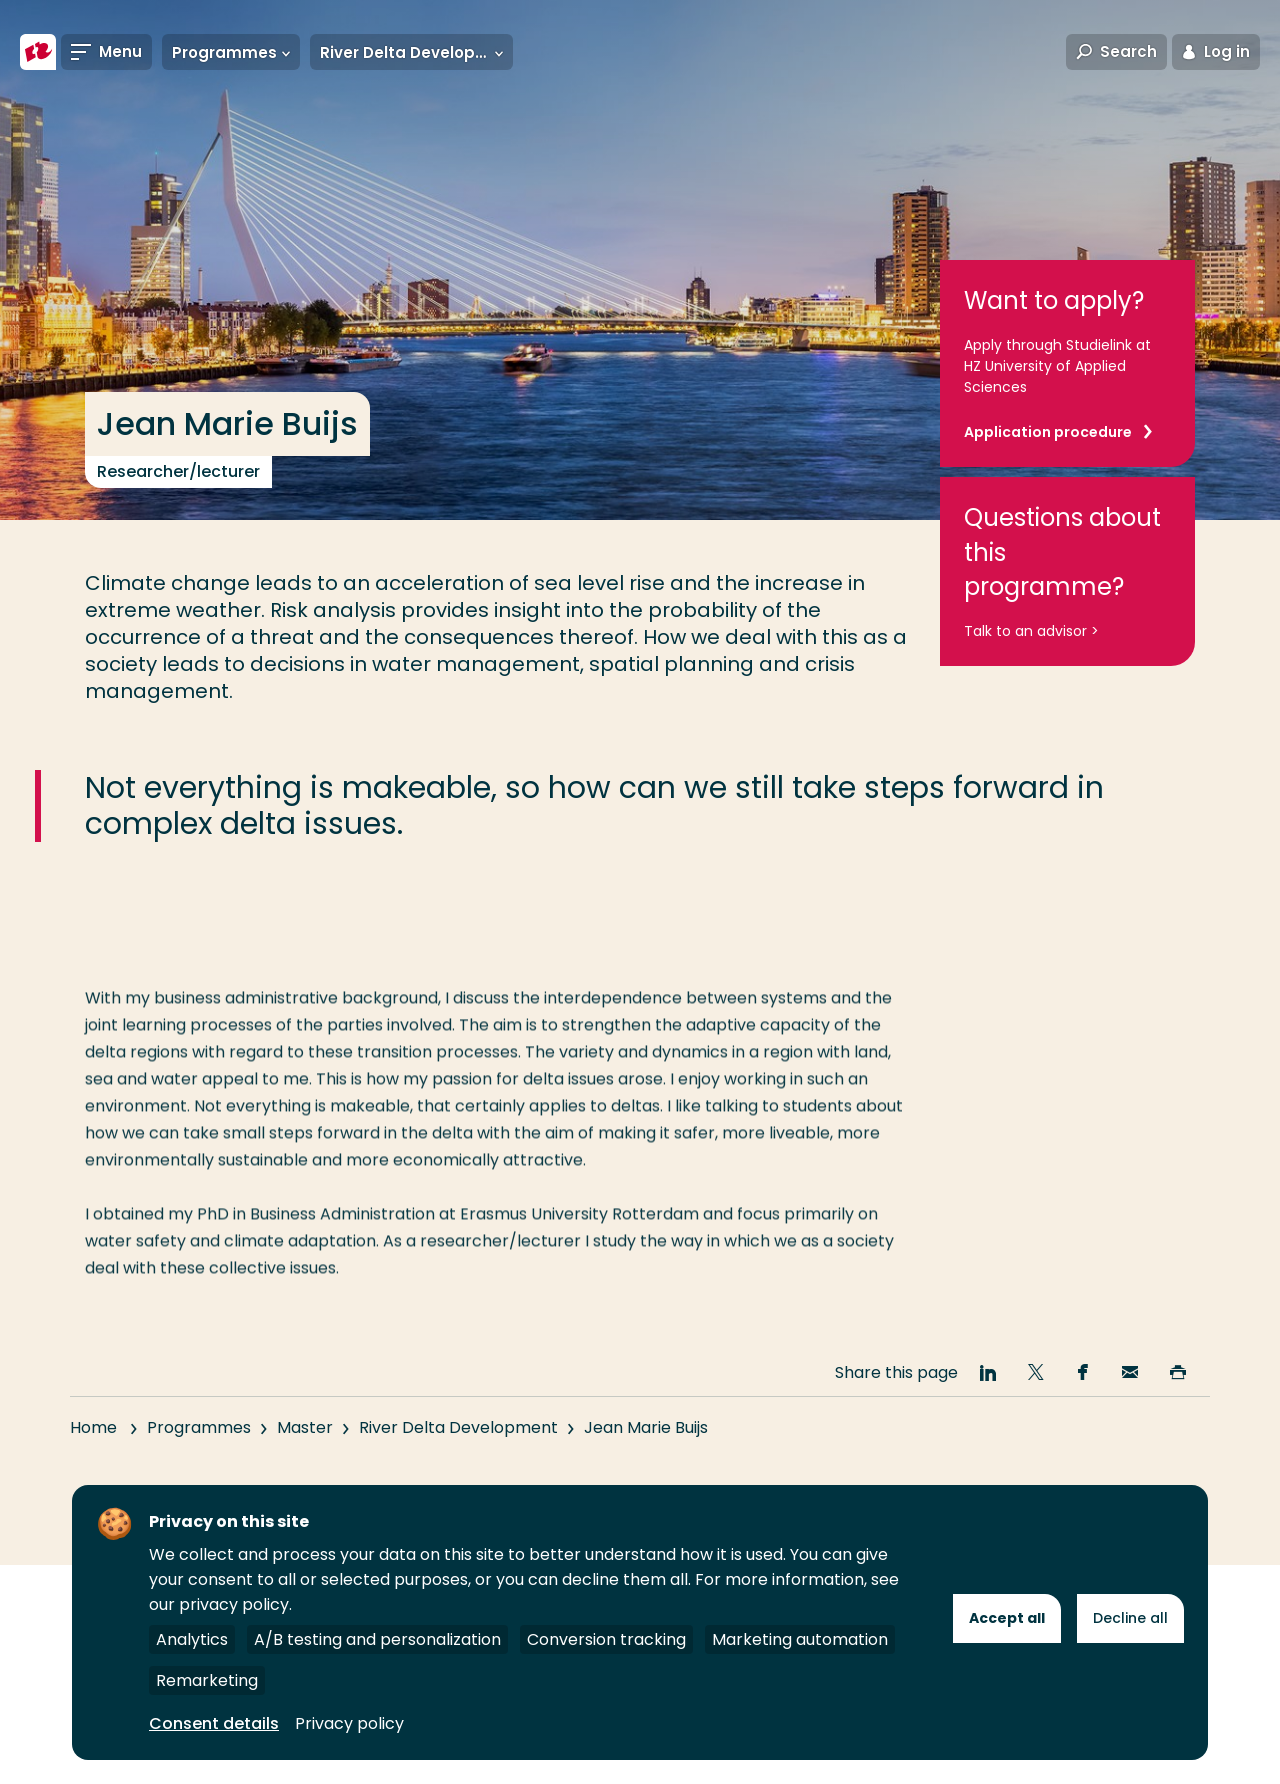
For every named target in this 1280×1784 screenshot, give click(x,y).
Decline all (1130, 1618)
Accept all (1007, 1618)
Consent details (214, 1723)
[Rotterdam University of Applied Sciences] (38, 52)
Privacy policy (349, 1723)
